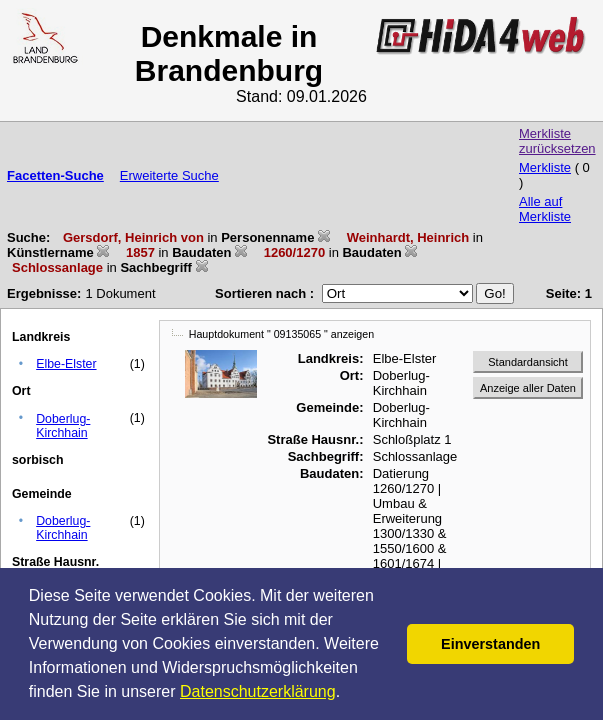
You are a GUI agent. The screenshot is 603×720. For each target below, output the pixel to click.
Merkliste (545, 167)
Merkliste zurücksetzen (557, 141)
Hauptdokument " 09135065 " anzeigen (281, 334)
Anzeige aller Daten (528, 388)
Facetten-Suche (55, 175)
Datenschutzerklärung (258, 691)
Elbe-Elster (66, 364)
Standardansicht (528, 362)
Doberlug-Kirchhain (63, 426)
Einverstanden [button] (490, 644)
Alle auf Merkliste (545, 209)
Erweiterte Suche (169, 175)
